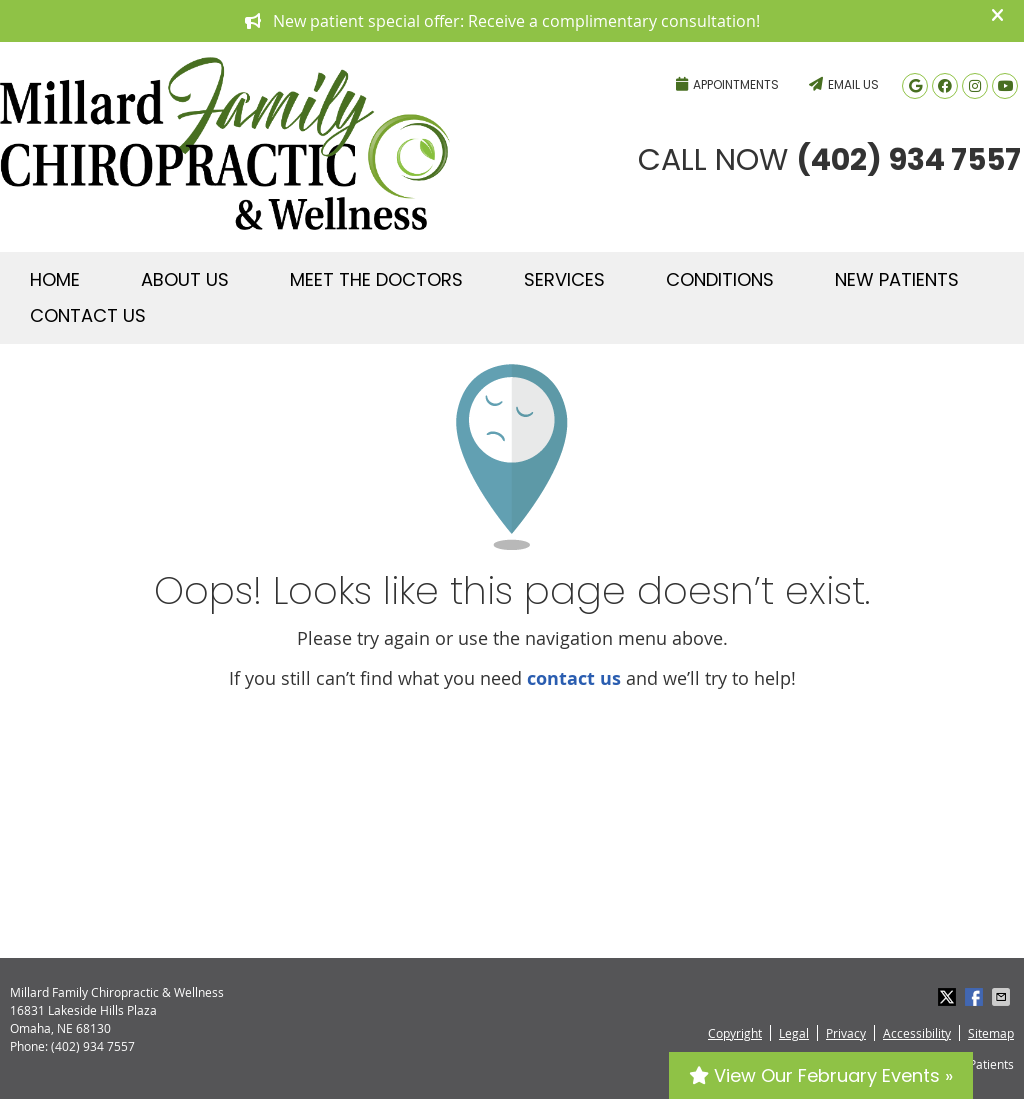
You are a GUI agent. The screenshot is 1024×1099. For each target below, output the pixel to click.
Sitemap (991, 1033)
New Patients (897, 279)
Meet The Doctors (376, 279)
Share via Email (1003, 997)
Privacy (846, 1033)
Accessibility (917, 1033)
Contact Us (88, 315)
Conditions (720, 279)
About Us (185, 279)
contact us (574, 678)
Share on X (949, 997)
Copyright (735, 1033)
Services (564, 279)
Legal (794, 1033)
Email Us (844, 84)
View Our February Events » (821, 1075)
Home (55, 279)
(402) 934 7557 (559, 55)
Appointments (727, 84)
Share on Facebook (976, 997)
